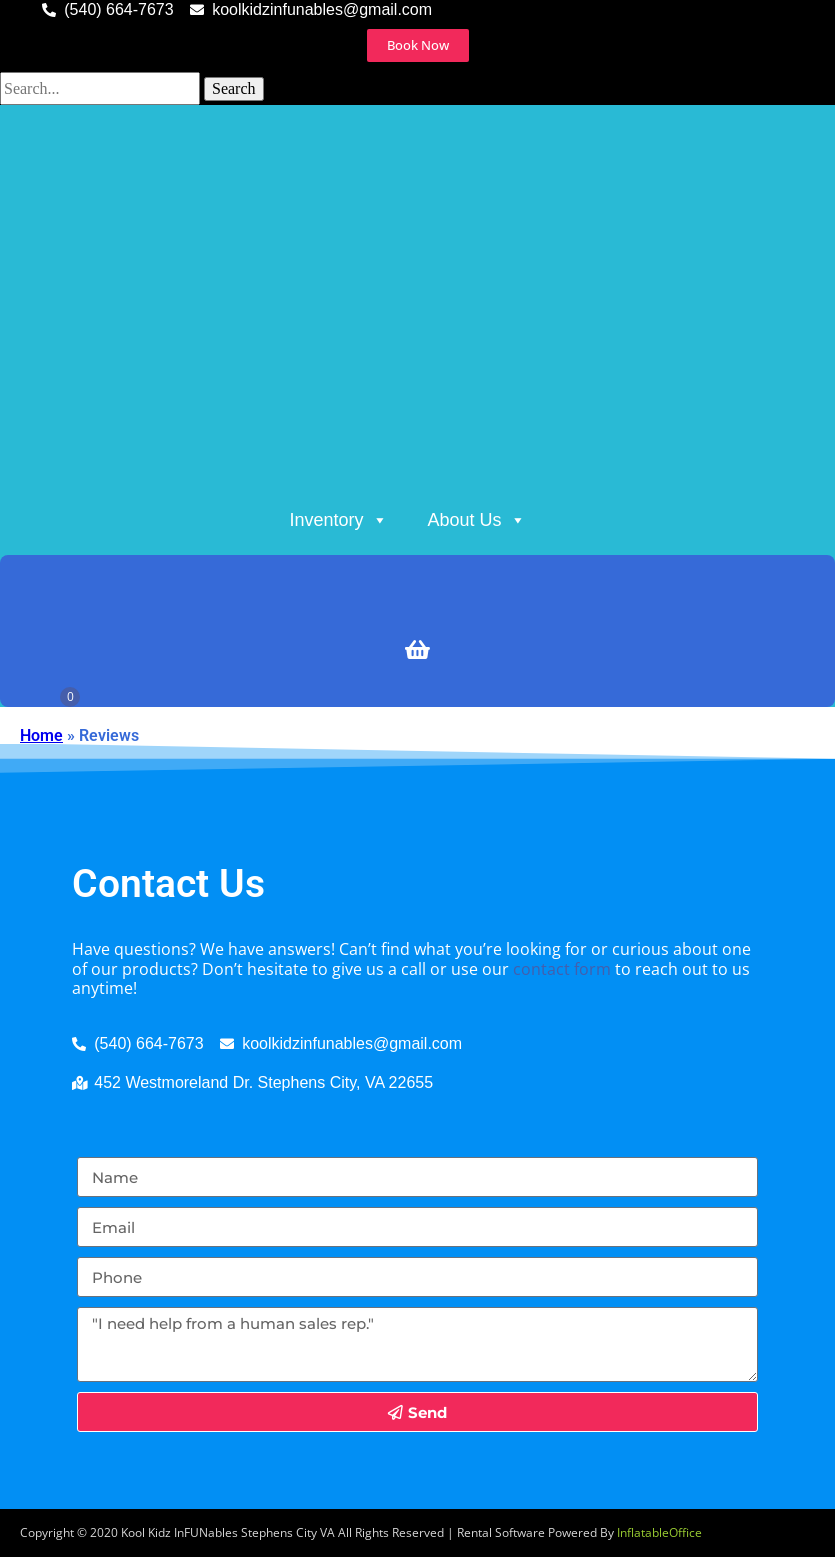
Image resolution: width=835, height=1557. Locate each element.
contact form (562, 969)
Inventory (338, 520)
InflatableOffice (659, 1532)
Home (41, 735)
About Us (477, 520)
